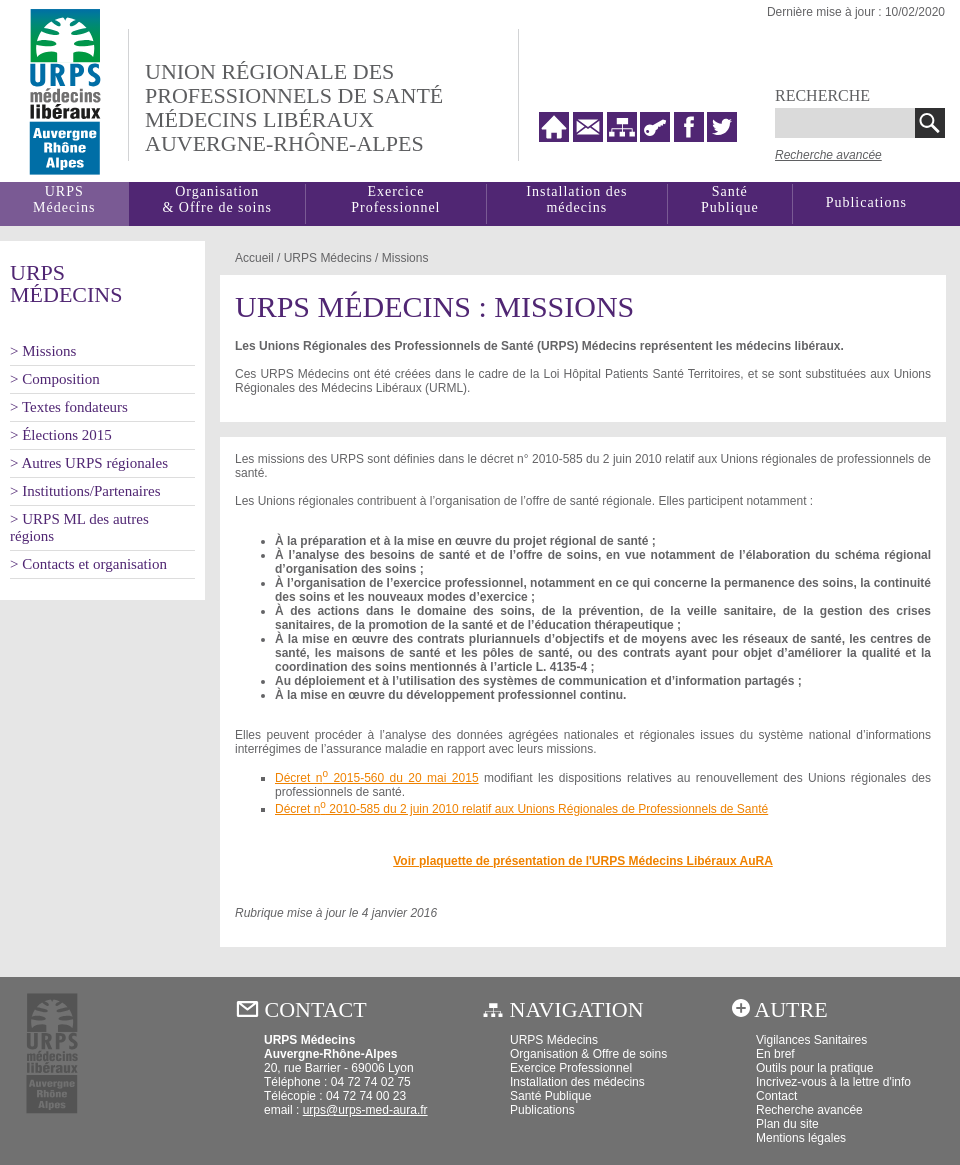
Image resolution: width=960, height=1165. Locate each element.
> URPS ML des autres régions (79, 527)
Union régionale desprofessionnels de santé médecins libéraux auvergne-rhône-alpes (294, 107)
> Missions (43, 351)
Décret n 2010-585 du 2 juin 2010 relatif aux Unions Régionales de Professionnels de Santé (521, 809)
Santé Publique (550, 1096)
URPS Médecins (554, 1040)
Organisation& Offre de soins (216, 199)
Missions (405, 258)
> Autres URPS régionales (89, 463)
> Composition (55, 379)
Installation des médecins (576, 199)
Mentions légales (801, 1138)
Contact (776, 1096)
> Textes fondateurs (69, 407)
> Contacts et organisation (88, 564)
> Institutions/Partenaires (85, 491)
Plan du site (787, 1124)
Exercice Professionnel (395, 199)
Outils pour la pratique (814, 1068)
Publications (866, 202)
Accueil (254, 258)
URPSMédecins (64, 199)
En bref (775, 1054)
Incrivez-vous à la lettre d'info (833, 1082)
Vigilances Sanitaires (811, 1040)
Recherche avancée (828, 155)
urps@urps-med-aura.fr (365, 1110)
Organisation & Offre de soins (588, 1054)
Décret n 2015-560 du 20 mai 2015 (377, 778)
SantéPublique (730, 199)
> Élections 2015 (61, 435)
